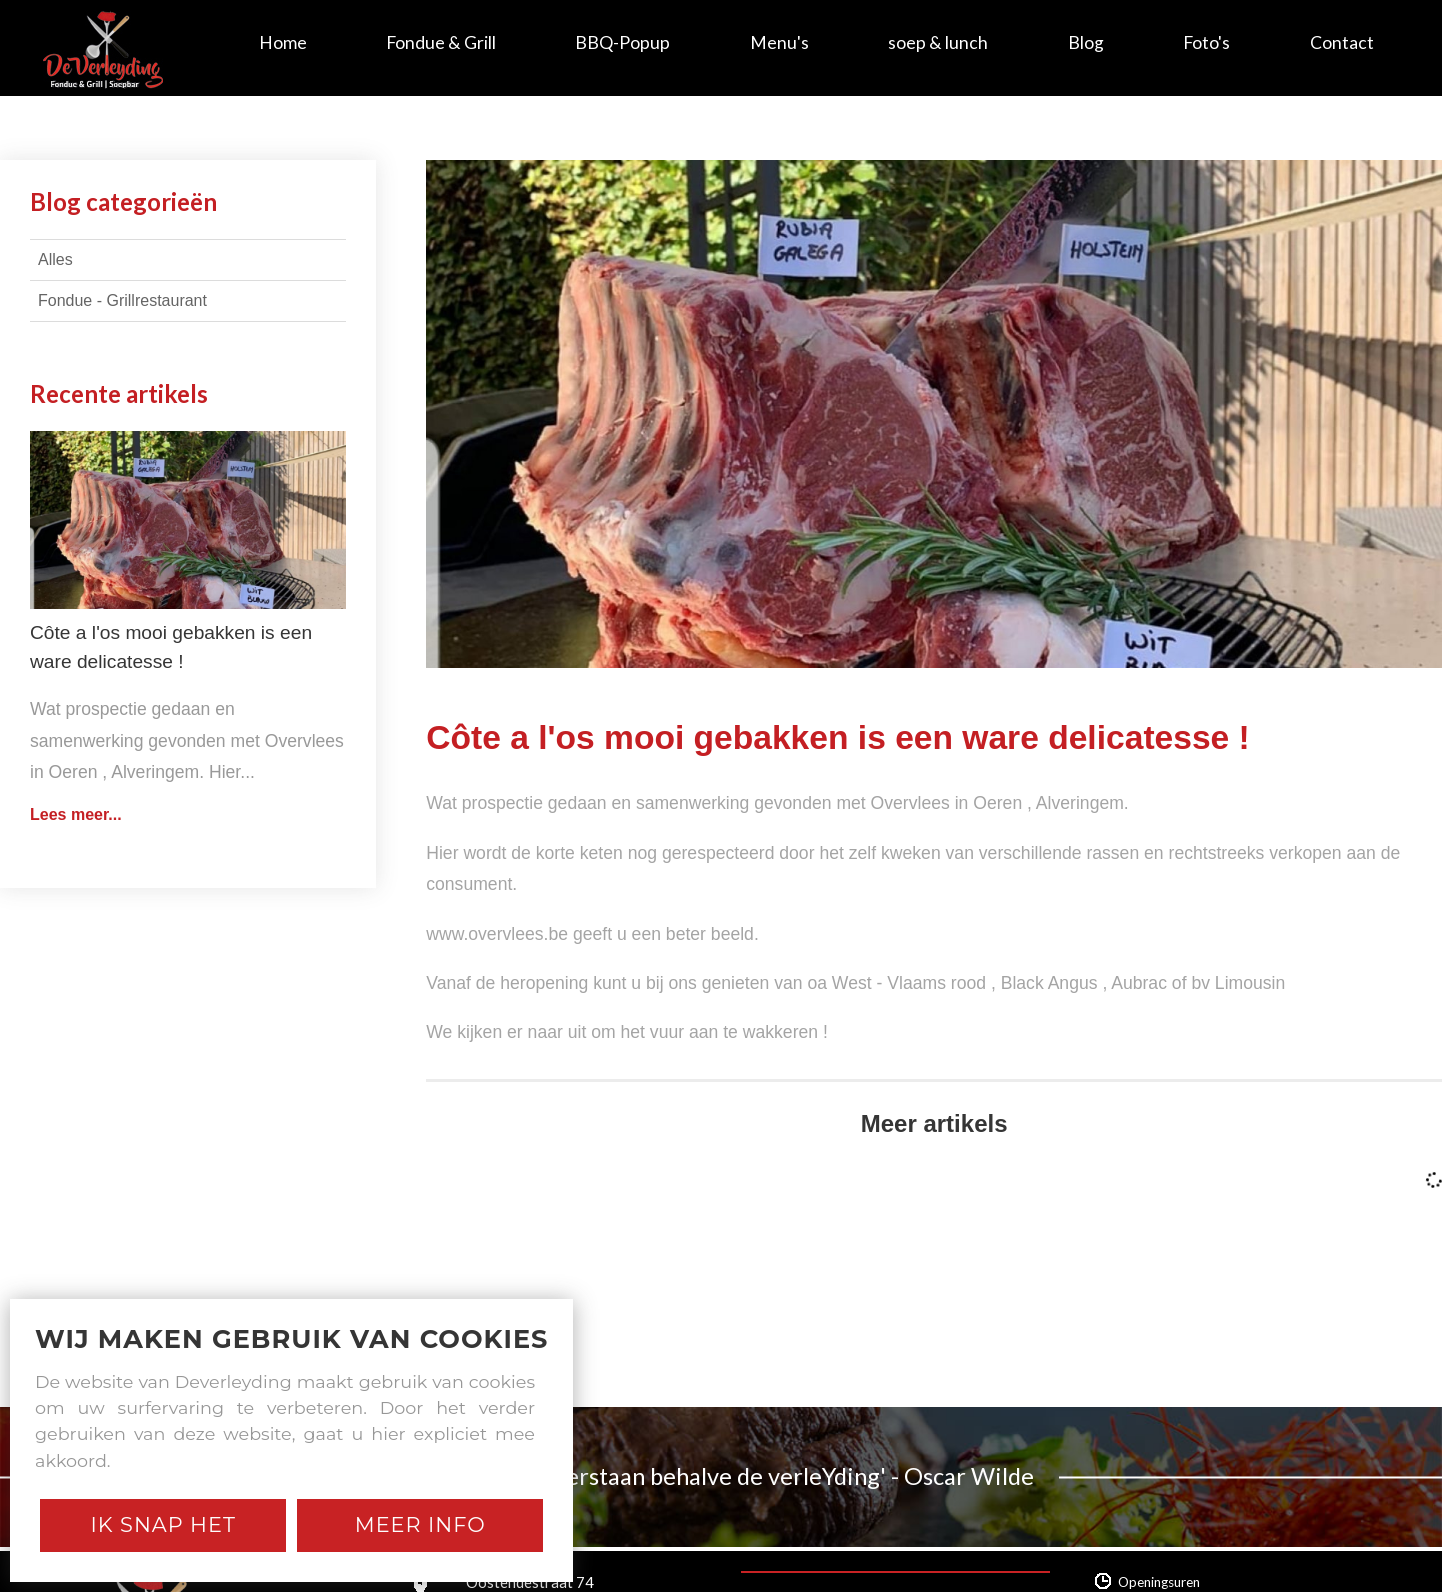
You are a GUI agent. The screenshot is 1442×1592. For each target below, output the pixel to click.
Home (283, 42)
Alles (55, 259)
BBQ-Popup (622, 42)
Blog (1086, 42)
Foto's (1206, 42)
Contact (1342, 42)
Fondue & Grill (441, 42)
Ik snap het (163, 1524)
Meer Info (420, 1524)
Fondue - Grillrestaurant (122, 300)
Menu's (779, 42)
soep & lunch (938, 42)
